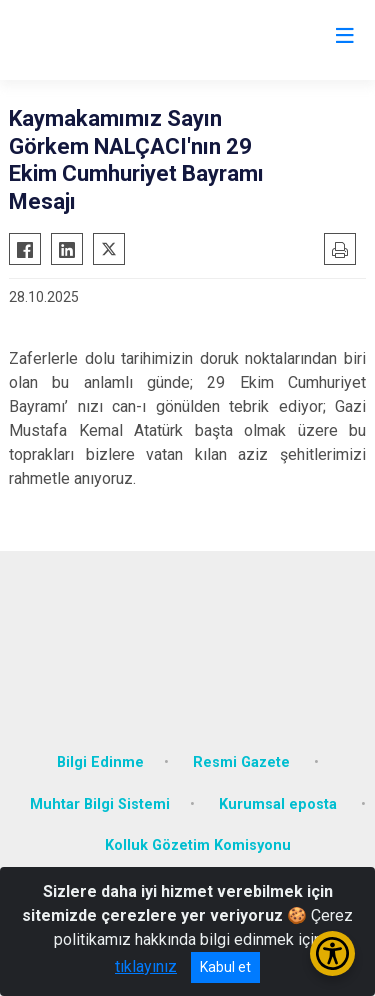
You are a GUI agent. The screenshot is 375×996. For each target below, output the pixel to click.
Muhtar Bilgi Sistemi (100, 804)
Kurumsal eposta (280, 804)
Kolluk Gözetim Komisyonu (198, 845)
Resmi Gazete (243, 762)
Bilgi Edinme (100, 762)
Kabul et (225, 967)
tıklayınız (146, 966)
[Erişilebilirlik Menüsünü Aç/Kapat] (332, 953)
